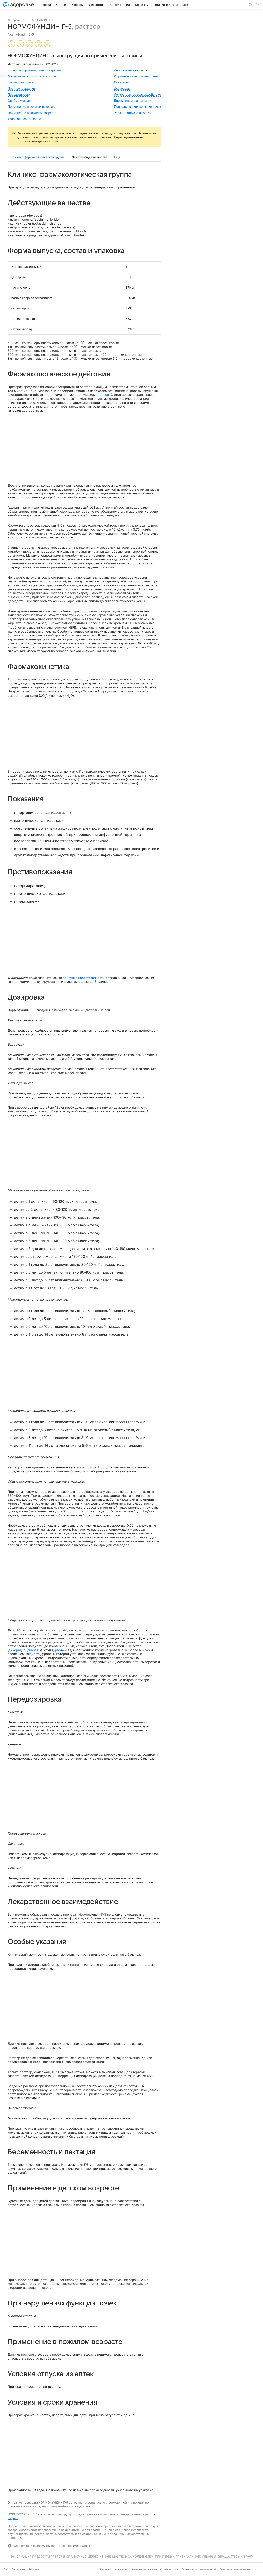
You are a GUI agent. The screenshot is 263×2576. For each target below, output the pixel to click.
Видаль (13, 2518)
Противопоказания (21, 88)
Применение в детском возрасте (31, 106)
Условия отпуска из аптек (132, 113)
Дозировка (122, 88)
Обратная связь (169, 2569)
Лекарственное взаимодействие (137, 94)
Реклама (34, 2569)
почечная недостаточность (83, 978)
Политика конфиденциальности (237, 2569)
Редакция (105, 2569)
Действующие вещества (131, 70)
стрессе (103, 395)
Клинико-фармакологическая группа (34, 70)
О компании (19, 2569)
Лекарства (14, 20)
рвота (59, 1650)
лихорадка (17, 1650)
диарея (32, 1650)
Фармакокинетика (21, 82)
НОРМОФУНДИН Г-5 (40, 20)
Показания (122, 82)
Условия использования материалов (136, 2569)
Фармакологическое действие (136, 76)
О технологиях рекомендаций (199, 2569)
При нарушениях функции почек (137, 106)
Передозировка (19, 94)
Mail (6, 2569)
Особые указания (20, 100)
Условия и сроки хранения (27, 119)
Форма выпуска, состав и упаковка (33, 76)
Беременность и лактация (133, 100)
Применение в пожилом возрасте (32, 113)
